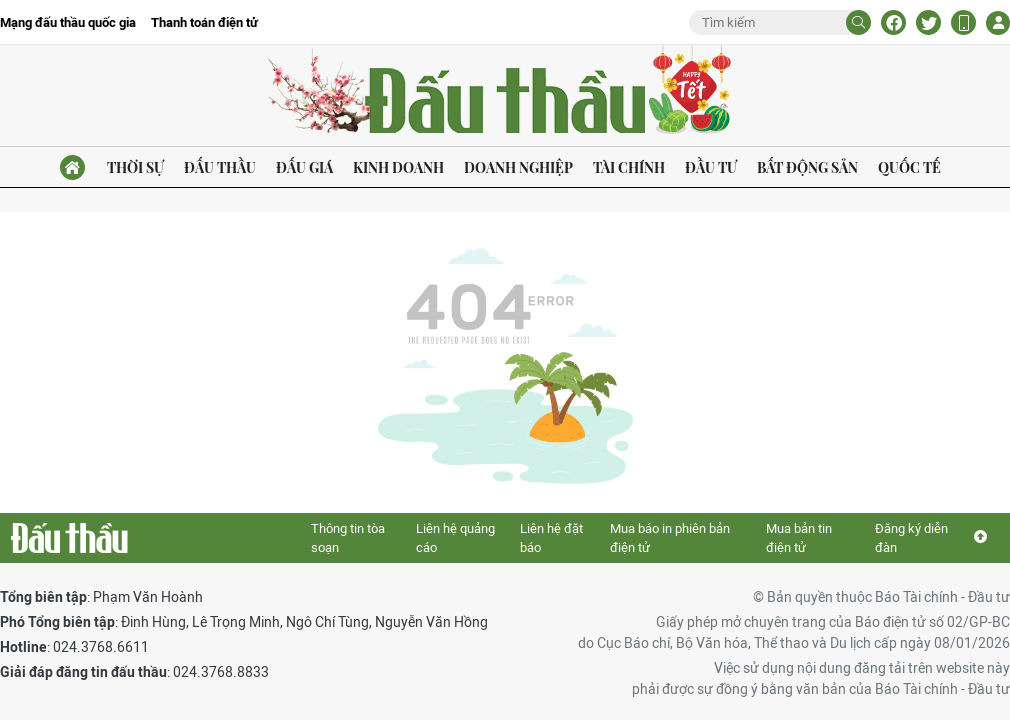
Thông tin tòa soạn (348, 538)
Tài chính (629, 167)
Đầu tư (711, 167)
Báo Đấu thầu (505, 92)
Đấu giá (304, 167)
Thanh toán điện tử (204, 22)
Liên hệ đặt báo (551, 538)
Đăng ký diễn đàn (911, 538)
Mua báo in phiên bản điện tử (670, 538)
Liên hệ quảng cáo (455, 538)
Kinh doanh (398, 167)
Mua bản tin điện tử (799, 538)
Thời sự (135, 167)
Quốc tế (909, 167)
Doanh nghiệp (518, 167)
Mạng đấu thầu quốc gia (68, 22)
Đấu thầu (220, 167)
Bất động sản (807, 167)
